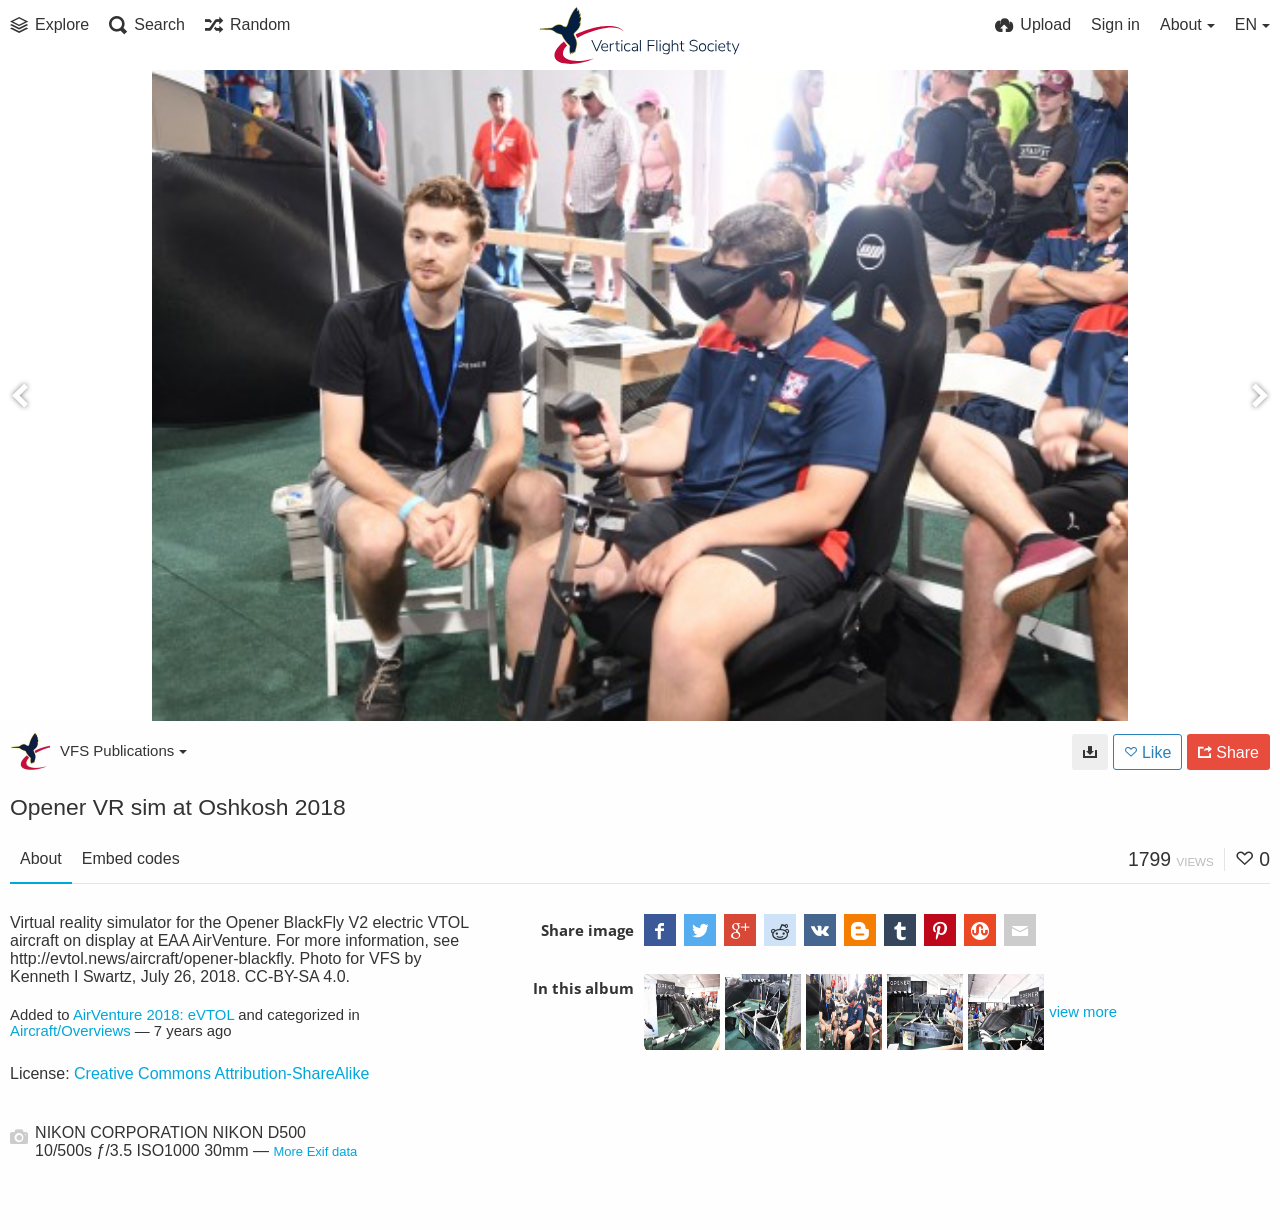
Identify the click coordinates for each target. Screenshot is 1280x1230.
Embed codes (131, 858)
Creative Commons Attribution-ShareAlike (221, 1073)
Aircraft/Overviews (70, 1031)
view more (1083, 1012)
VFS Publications (123, 750)
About (41, 858)
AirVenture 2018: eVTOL (153, 1015)
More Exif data (315, 1151)
